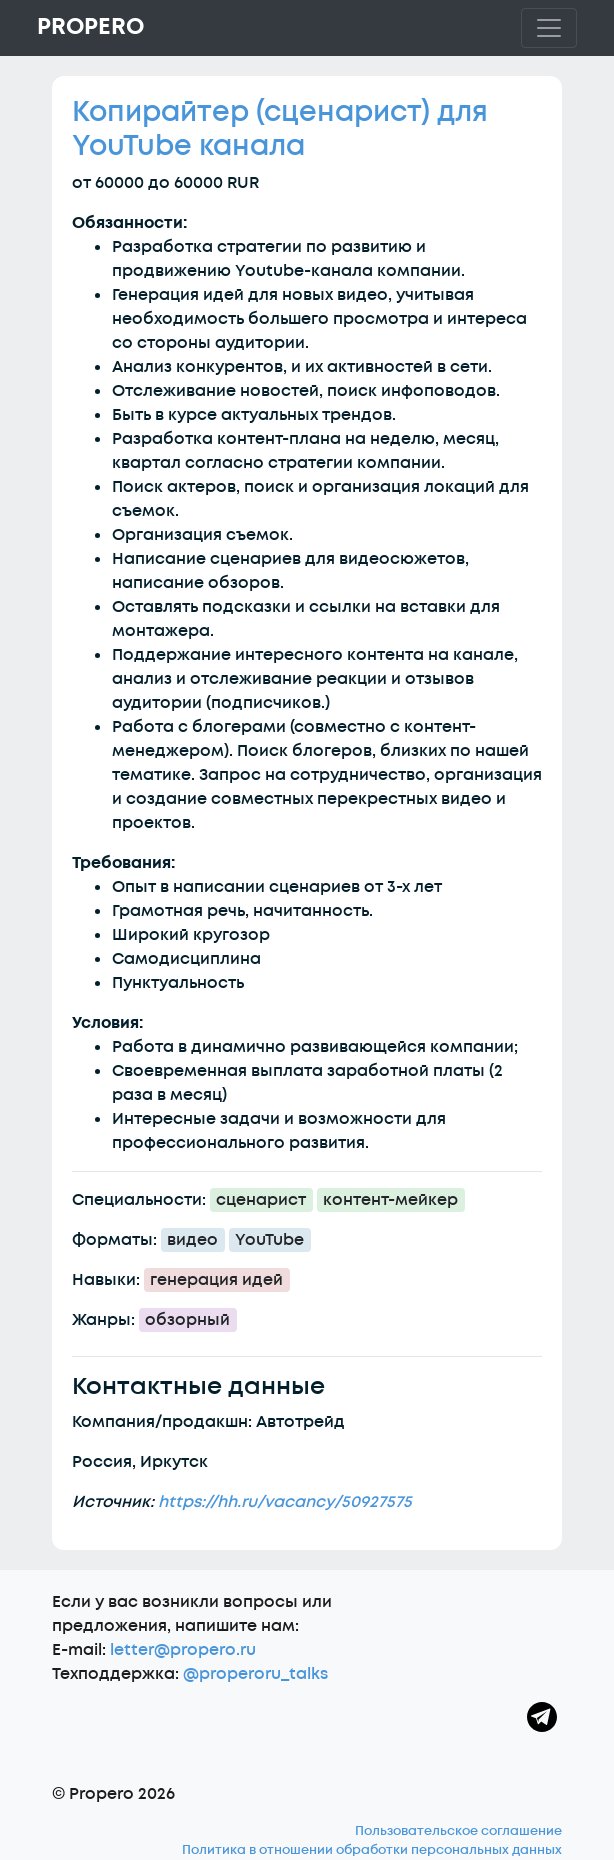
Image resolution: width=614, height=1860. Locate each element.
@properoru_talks (255, 1674)
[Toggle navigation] (549, 28)
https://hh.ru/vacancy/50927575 (285, 1502)
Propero (90, 27)
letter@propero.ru (183, 1650)
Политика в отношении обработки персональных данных (372, 1850)
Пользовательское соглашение (458, 1831)
